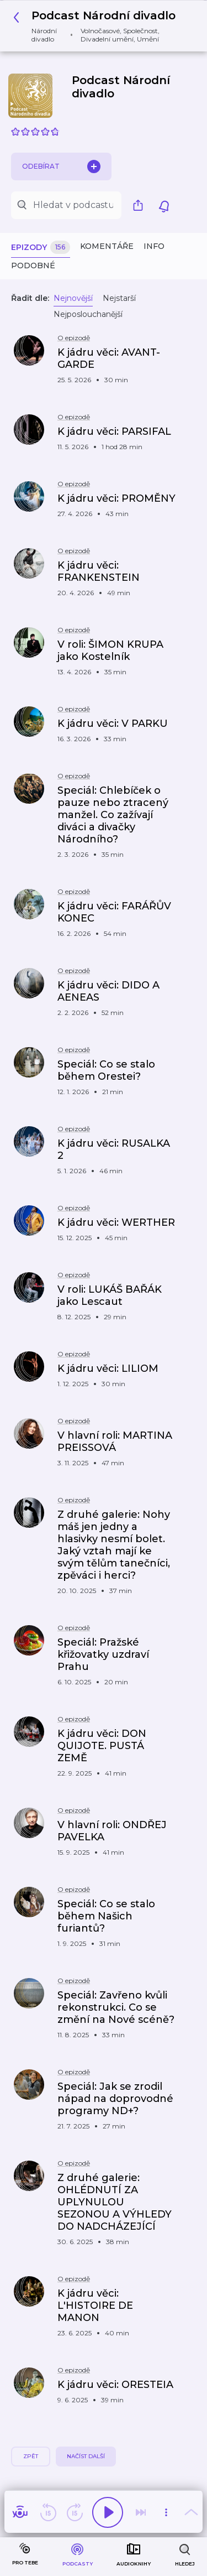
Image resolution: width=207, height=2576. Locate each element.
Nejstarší (119, 298)
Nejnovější (73, 298)
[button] (99, 26)
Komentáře (107, 246)
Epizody (40, 247)
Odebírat (61, 166)
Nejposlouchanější (88, 314)
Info (154, 246)
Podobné (33, 265)
